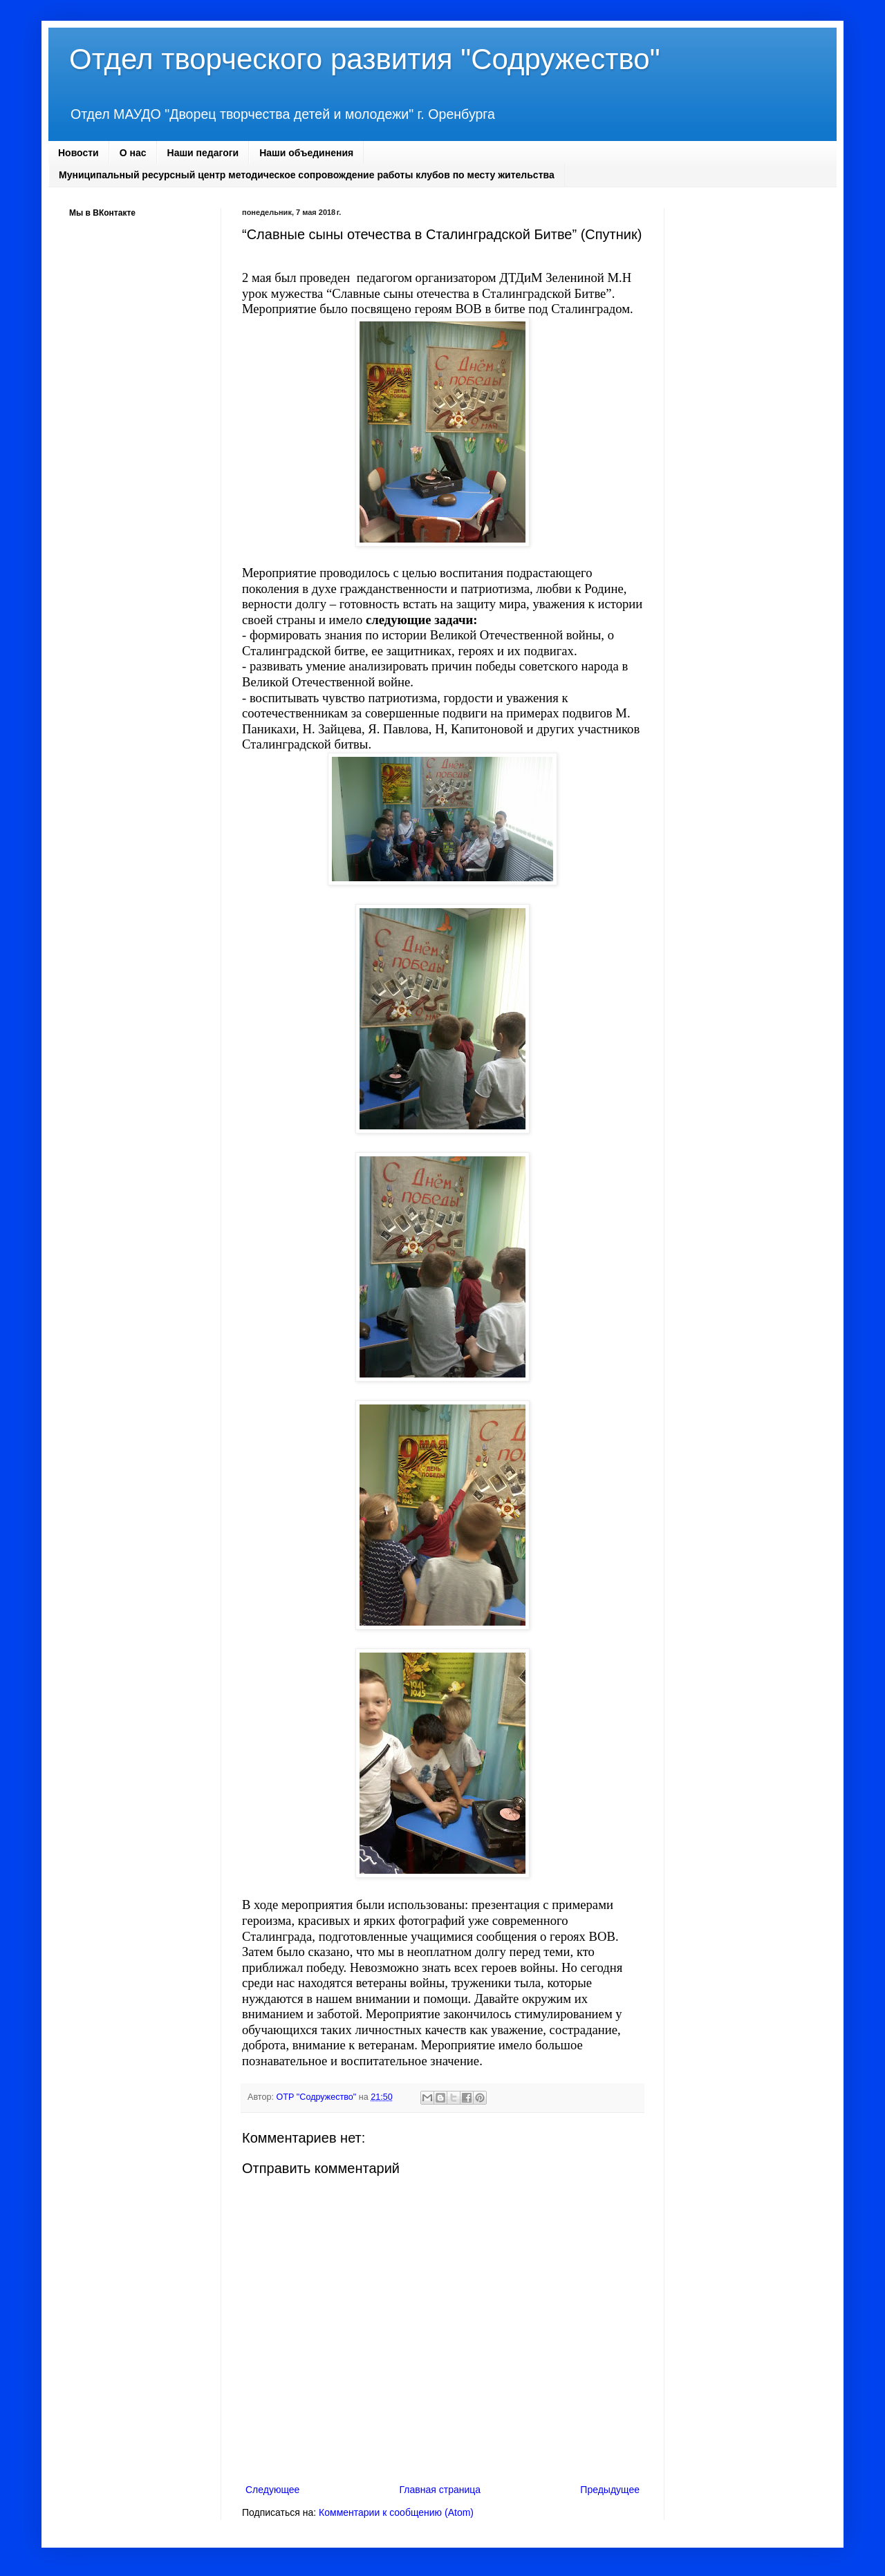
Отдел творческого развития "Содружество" (364, 59)
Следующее (272, 2489)
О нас (133, 152)
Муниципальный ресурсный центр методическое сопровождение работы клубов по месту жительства (307, 174)
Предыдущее (610, 2489)
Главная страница (440, 2489)
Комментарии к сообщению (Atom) (396, 2512)
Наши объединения (306, 152)
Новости (78, 152)
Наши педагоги (203, 152)
